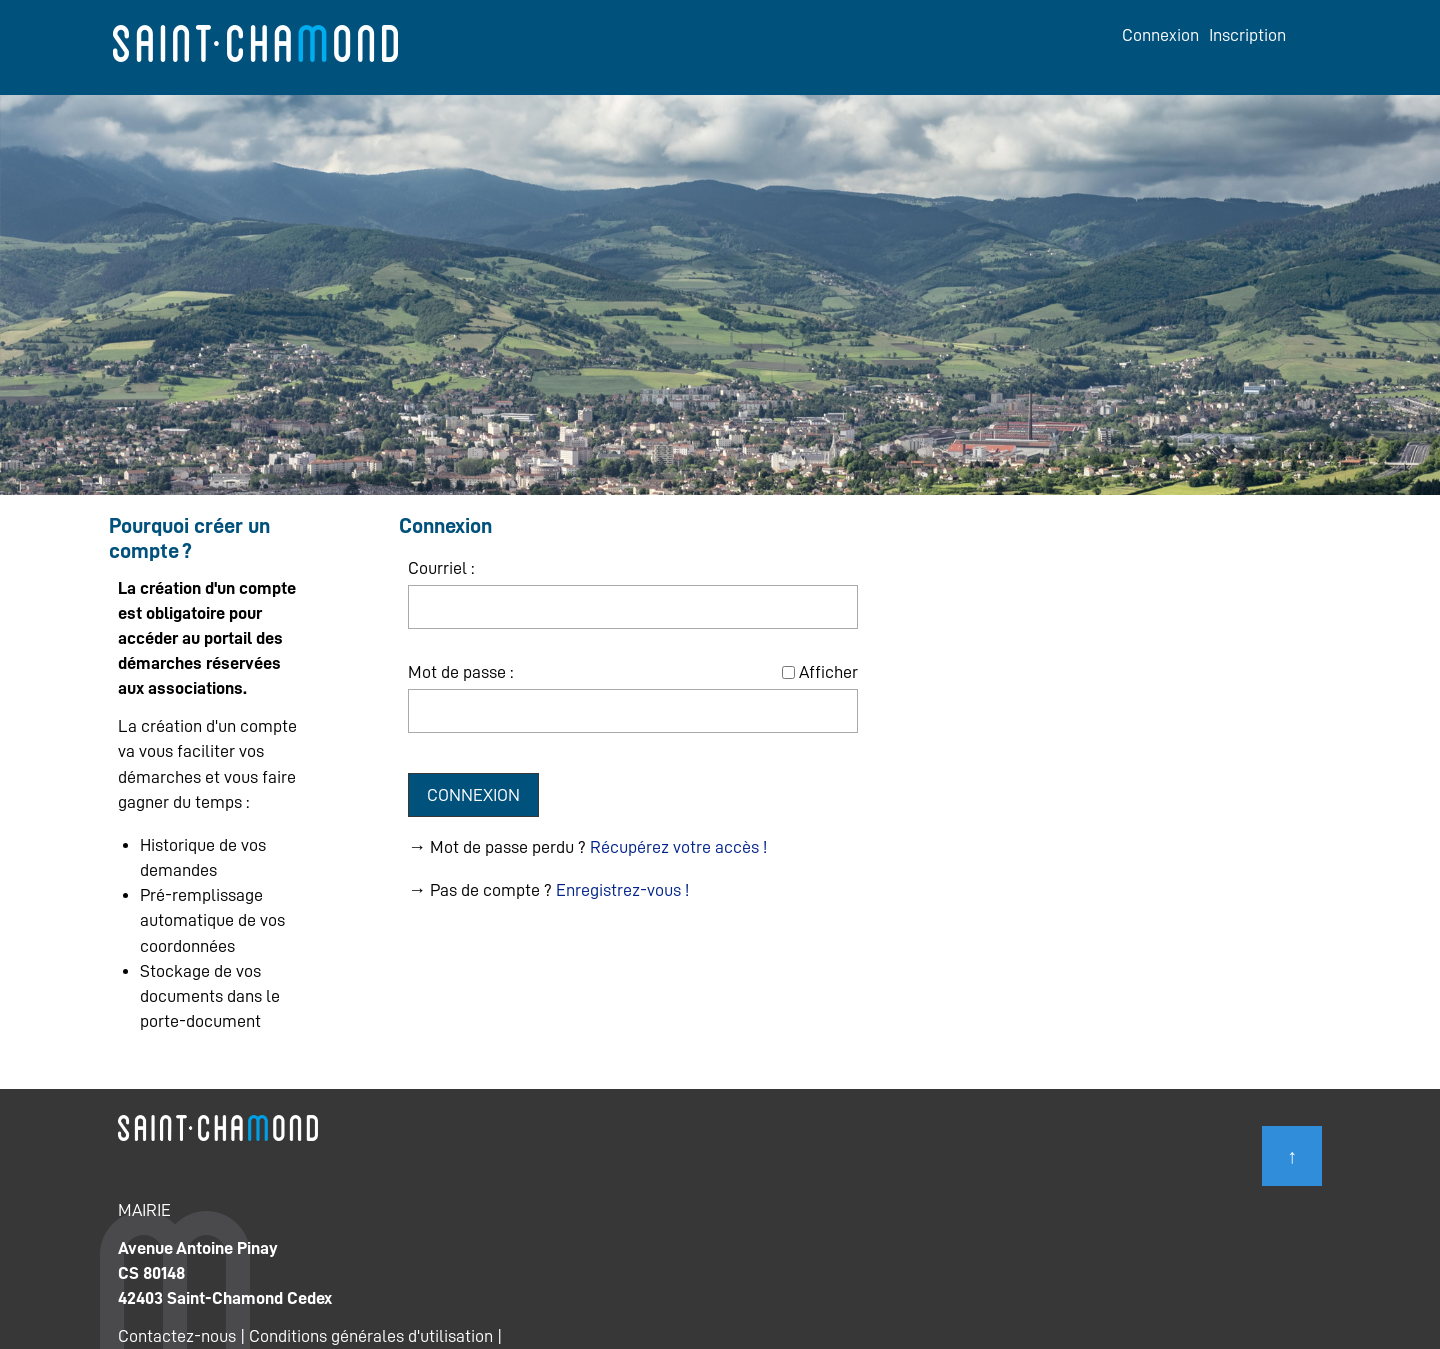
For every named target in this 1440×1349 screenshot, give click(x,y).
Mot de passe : (460, 672)
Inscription (1247, 35)
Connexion (1160, 35)
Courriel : (441, 568)
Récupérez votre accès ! (678, 847)
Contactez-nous (177, 1336)
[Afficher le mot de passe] (788, 672)
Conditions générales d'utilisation (371, 1336)
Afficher (828, 672)
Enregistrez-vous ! (622, 890)
